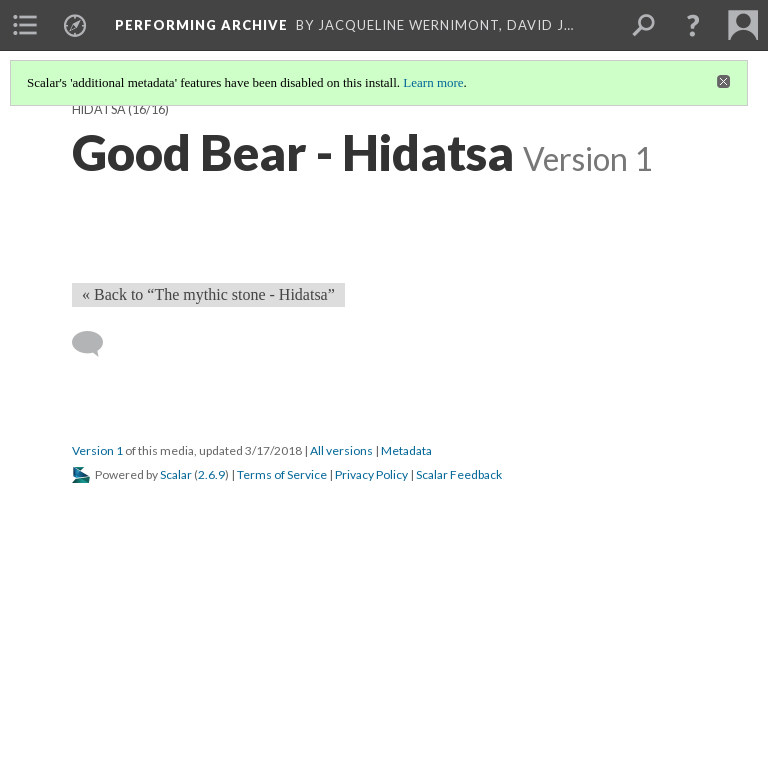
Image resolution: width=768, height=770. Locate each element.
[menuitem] (25, 25)
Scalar (176, 474)
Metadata (406, 450)
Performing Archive (201, 25)
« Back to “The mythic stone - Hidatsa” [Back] (208, 294)
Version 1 (97, 450)
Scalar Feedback (459, 474)
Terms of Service (282, 474)
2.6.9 (211, 474)
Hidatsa (99, 109)
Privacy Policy (371, 474)
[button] (693, 25)
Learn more (433, 82)
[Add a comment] (96, 344)
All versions (341, 450)
